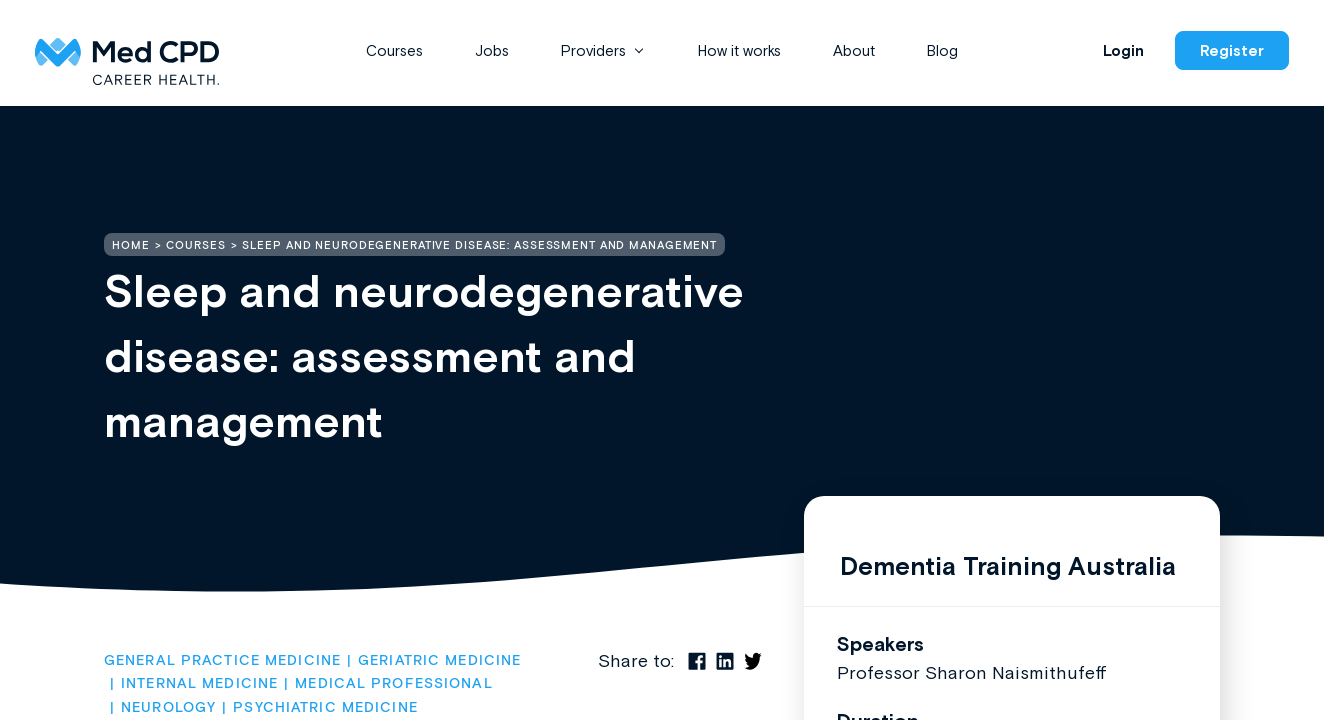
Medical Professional (393, 684)
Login (1123, 50)
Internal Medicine (199, 684)
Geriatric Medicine (439, 661)
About (854, 50)
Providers (593, 50)
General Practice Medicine (222, 661)
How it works (739, 50)
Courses (394, 50)
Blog (942, 50)
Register (1232, 50)
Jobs (492, 50)
